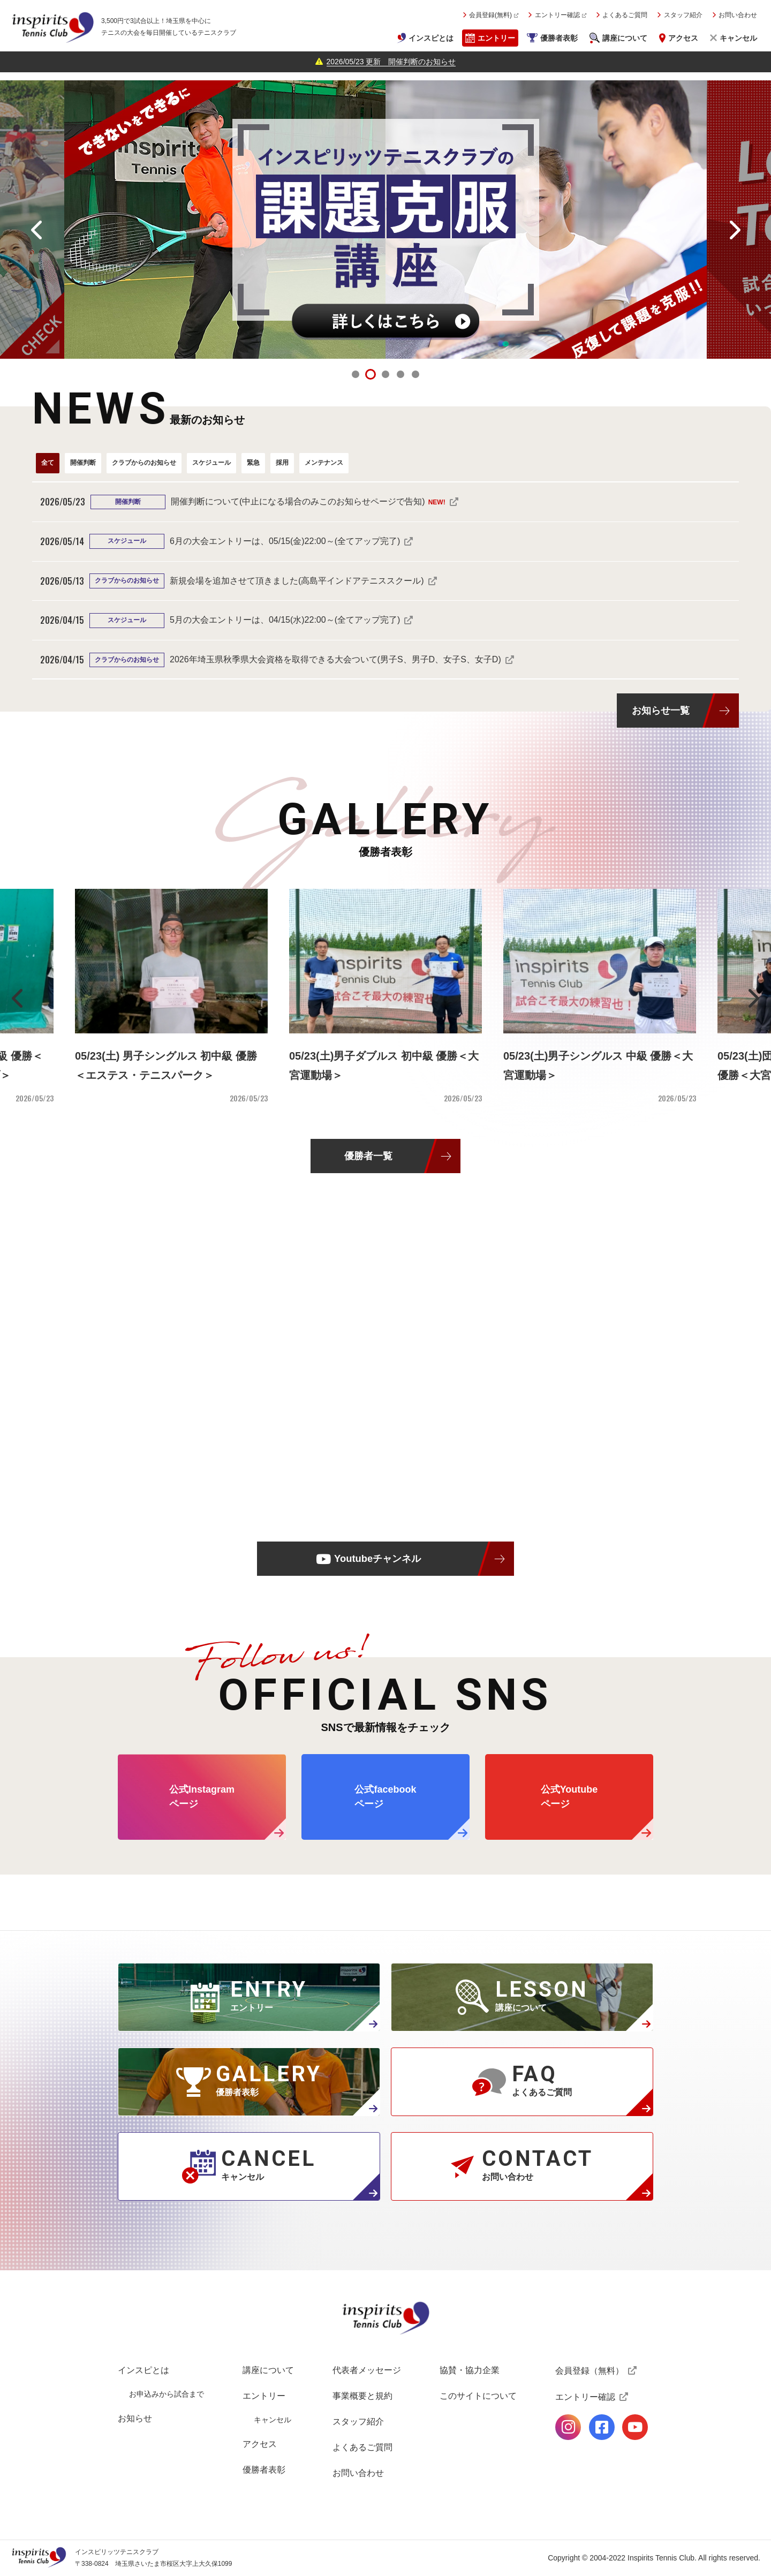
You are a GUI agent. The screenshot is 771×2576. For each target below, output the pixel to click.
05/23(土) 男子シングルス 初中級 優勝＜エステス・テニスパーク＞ (166, 1065)
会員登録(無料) (490, 15)
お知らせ (135, 2418)
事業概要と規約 (362, 2395)
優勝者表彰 (559, 38)
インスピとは (431, 38)
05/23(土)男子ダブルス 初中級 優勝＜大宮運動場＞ (384, 1065)
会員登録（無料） (589, 2370)
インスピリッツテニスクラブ (52, 27)
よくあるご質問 (624, 15)
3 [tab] (385, 374)
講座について (624, 38)
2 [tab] (370, 374)
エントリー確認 (557, 15)
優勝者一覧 (368, 1155)
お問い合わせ (738, 15)
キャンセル (738, 38)
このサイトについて (478, 2395)
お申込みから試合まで (166, 2394)
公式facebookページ (602, 2427)
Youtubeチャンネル (377, 1558)
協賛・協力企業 (470, 2370)
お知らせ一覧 (661, 710)
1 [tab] (355, 374)
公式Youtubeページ (635, 2427)
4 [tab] (400, 374)
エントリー (496, 38)
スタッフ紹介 (683, 15)
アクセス (683, 38)
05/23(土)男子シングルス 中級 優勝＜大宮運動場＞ (598, 1065)
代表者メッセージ (366, 2370)
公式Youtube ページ (569, 1796)
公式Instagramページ (568, 2427)
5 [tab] (415, 374)
